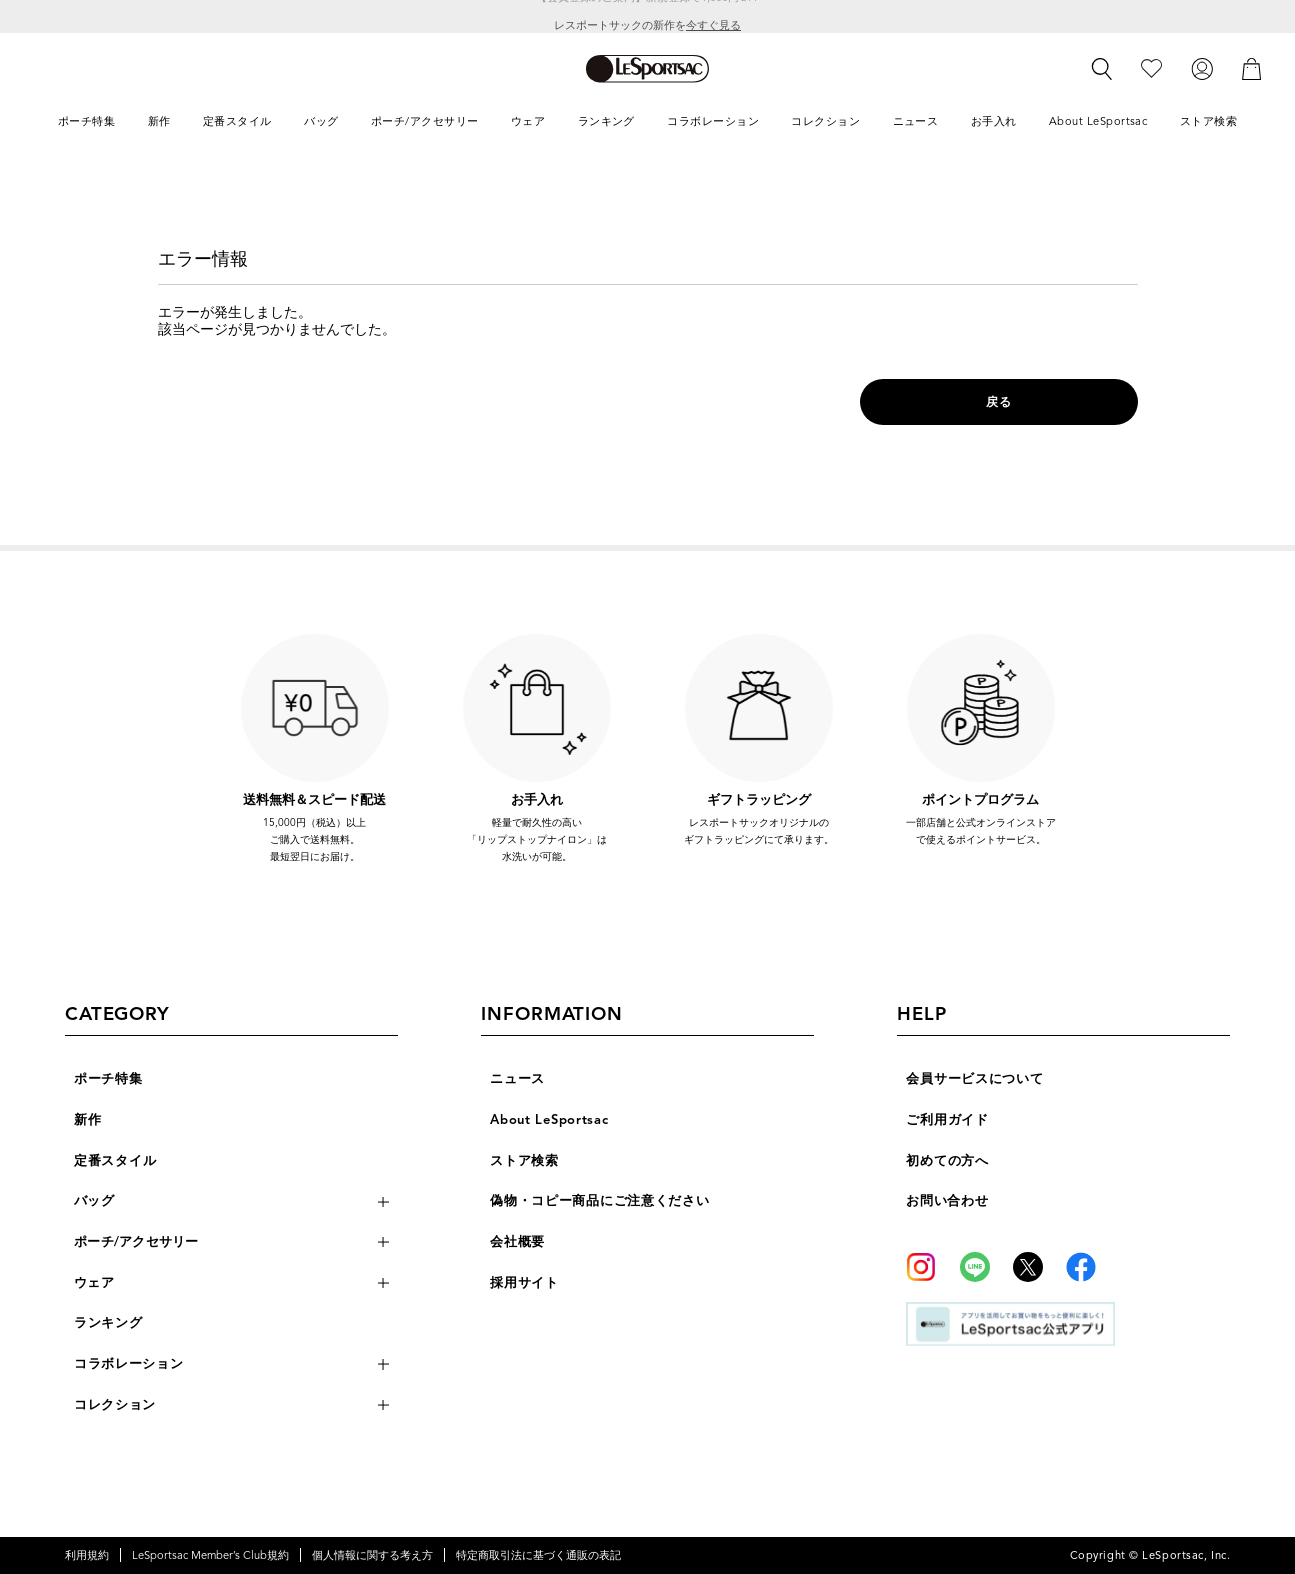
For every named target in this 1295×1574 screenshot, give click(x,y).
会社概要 (517, 1242)
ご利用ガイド (947, 1120)
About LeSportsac (549, 1120)
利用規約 (87, 1555)
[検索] (1102, 69)
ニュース (517, 1079)
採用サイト (524, 1283)
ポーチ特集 (108, 1079)
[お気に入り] (1151, 68)
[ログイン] (1202, 68)
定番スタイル (115, 1161)
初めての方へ (947, 1161)
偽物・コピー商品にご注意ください (599, 1201)
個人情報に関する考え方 (372, 1555)
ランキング (108, 1323)
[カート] (1252, 68)
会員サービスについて (974, 1079)
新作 (87, 1120)
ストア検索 (524, 1161)
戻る (998, 401)
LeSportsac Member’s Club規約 (210, 1555)
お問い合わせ (947, 1201)
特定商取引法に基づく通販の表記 (538, 1555)
